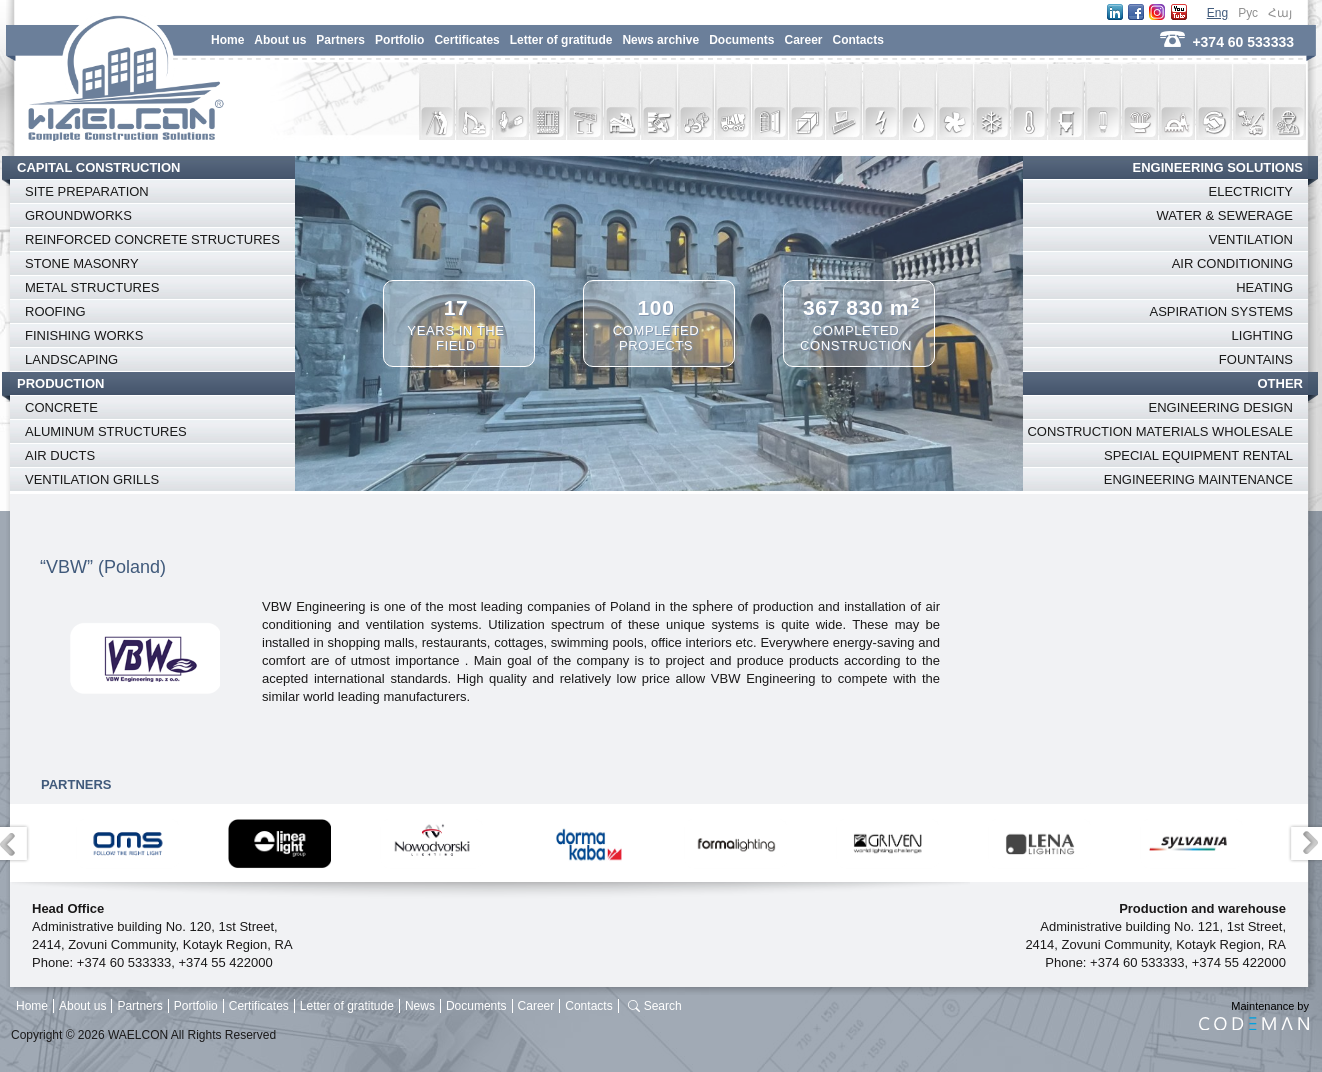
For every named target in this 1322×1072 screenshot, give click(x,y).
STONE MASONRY (82, 263)
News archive (660, 40)
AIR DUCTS (60, 455)
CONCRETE (61, 407)
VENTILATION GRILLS (92, 479)
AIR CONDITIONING (1232, 263)
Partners (340, 40)
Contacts (858, 40)
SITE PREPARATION (87, 191)
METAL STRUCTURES (92, 287)
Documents (741, 40)
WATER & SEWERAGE (1224, 215)
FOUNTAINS (1256, 359)
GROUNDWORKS (78, 215)
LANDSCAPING (71, 359)
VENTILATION (1251, 239)
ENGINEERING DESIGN (1221, 407)
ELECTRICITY (1250, 191)
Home (227, 40)
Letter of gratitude (561, 40)
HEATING (1264, 287)
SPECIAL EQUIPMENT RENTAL (1198, 455)
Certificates (466, 40)
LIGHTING (1262, 335)
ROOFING (55, 311)
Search (663, 1006)
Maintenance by (1254, 1015)
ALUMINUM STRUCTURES (106, 431)
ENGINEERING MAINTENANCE (1198, 479)
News (420, 1006)
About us (280, 40)
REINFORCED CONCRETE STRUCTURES (152, 239)
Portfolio (399, 40)
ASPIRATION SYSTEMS (1221, 311)
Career (803, 40)
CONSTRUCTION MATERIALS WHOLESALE (1160, 431)
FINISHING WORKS (84, 335)
